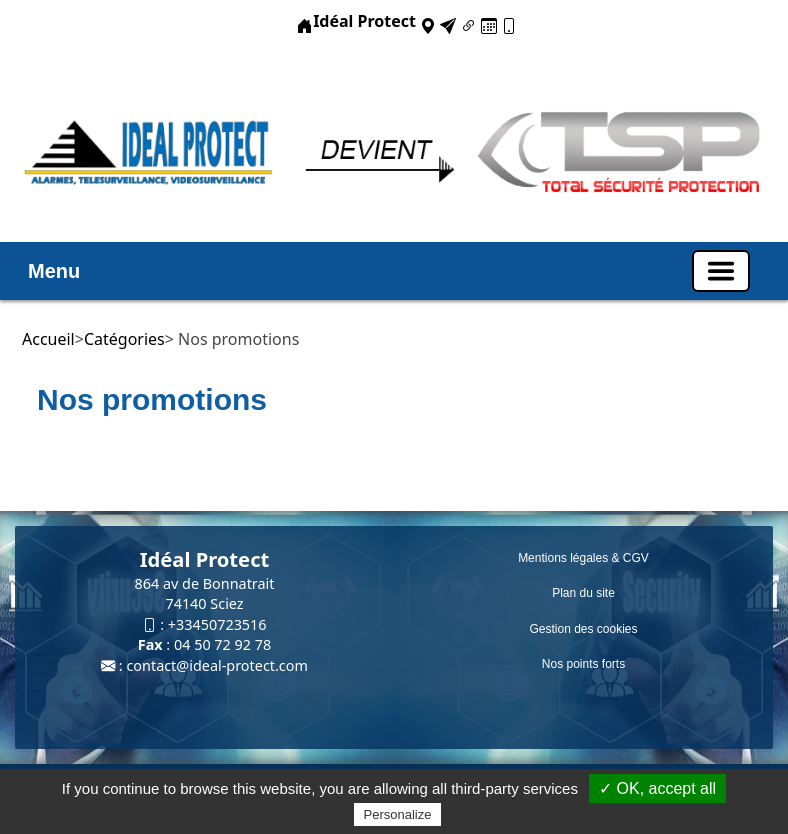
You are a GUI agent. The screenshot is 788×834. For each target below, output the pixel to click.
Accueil (48, 339)
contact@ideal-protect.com (216, 665)
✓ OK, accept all (657, 788)
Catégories (124, 339)
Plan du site (583, 593)
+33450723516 (217, 624)
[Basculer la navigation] (721, 271)
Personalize (398, 814)
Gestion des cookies (583, 629)
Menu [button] (54, 271)
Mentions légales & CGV (583, 558)
